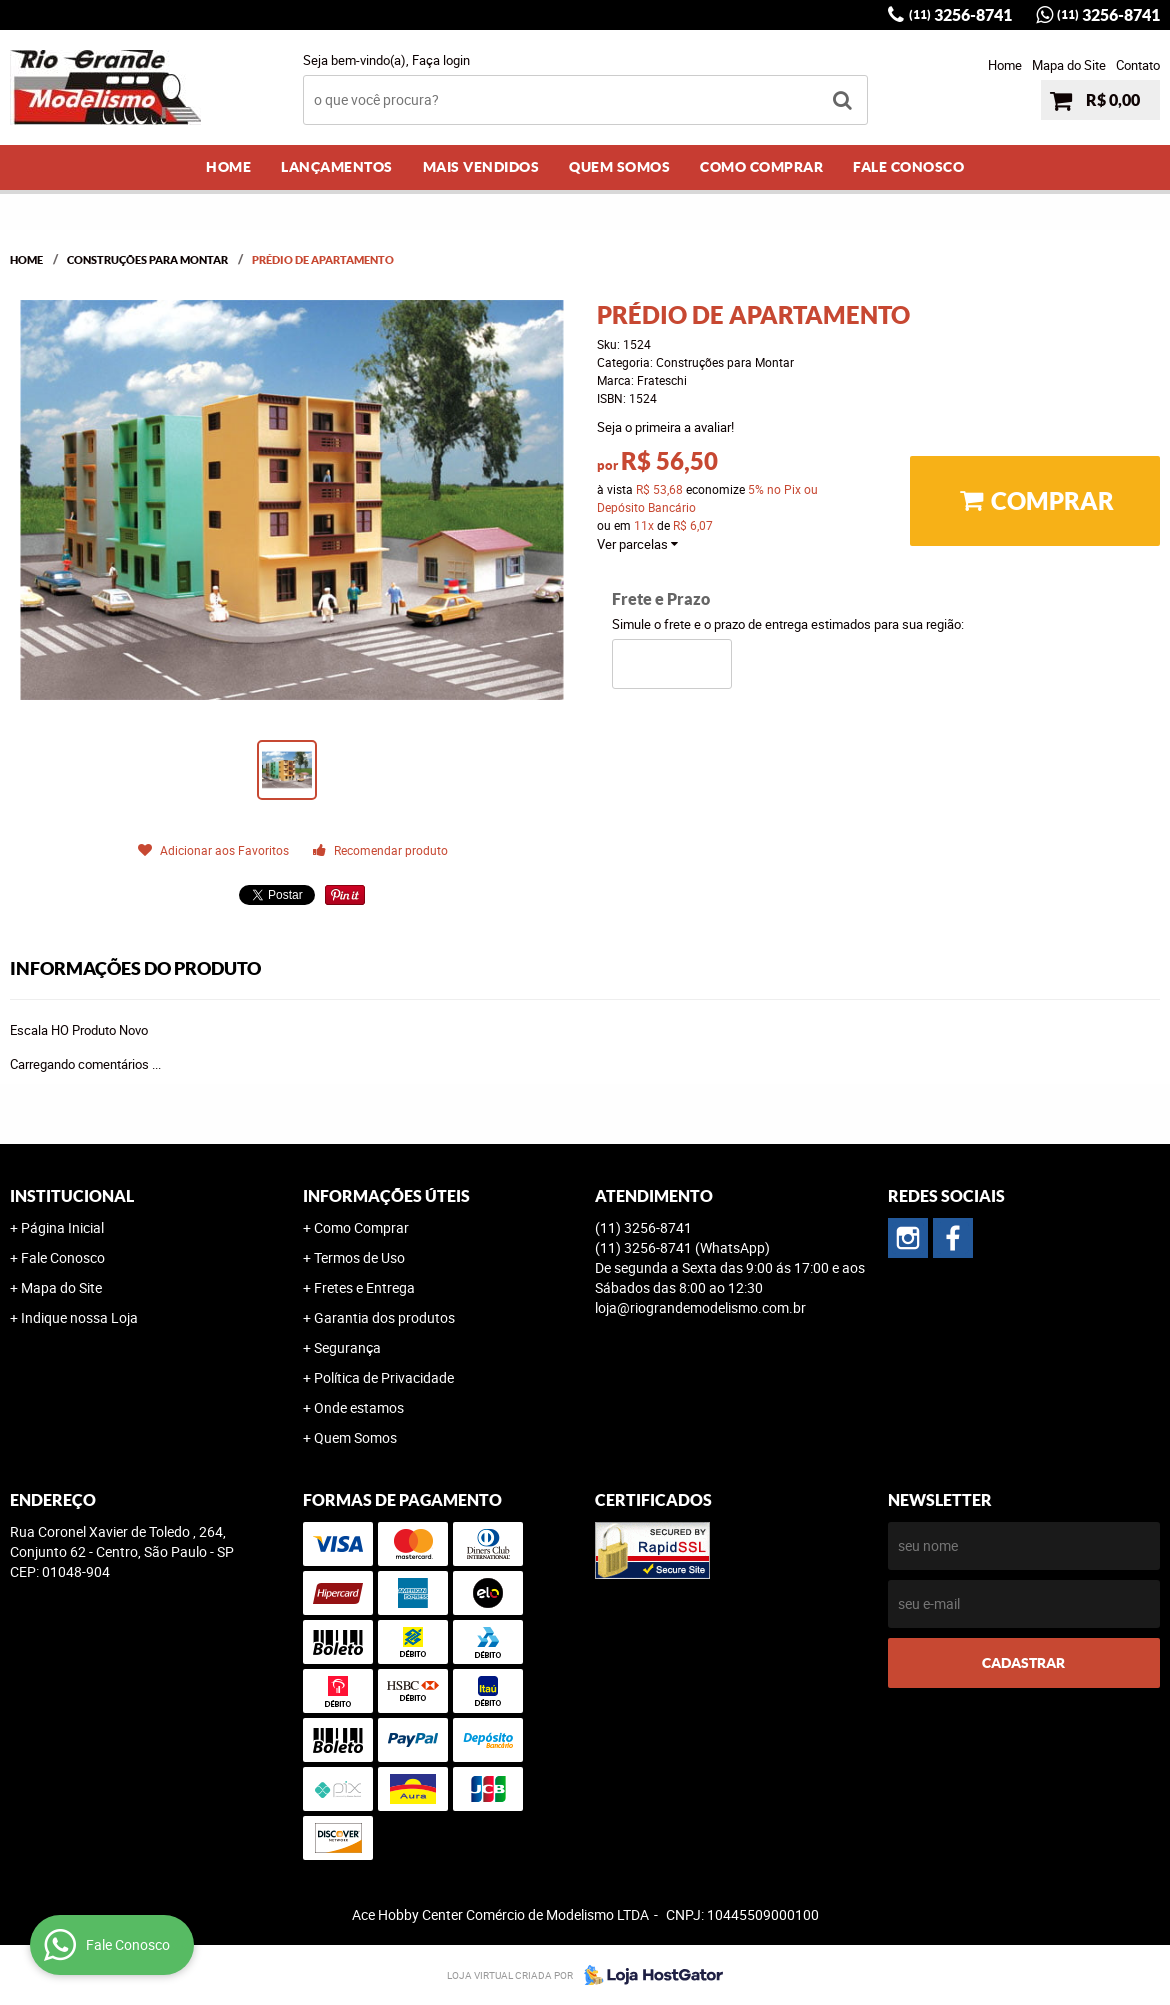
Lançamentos (337, 167)
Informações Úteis (386, 1196)
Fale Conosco (908, 167)
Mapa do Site (1069, 65)
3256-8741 (960, 15)
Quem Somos (619, 167)
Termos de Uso (359, 1257)
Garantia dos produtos (384, 1317)
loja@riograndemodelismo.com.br (700, 1307)
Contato (1138, 65)
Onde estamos (359, 1407)
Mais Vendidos (481, 167)
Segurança (347, 1347)
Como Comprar (761, 167)
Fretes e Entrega (364, 1287)
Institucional (72, 1196)
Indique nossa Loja (79, 1317)
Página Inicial (62, 1227)
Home (1005, 65)
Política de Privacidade (384, 1377)
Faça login (441, 60)
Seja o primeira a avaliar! (665, 427)
